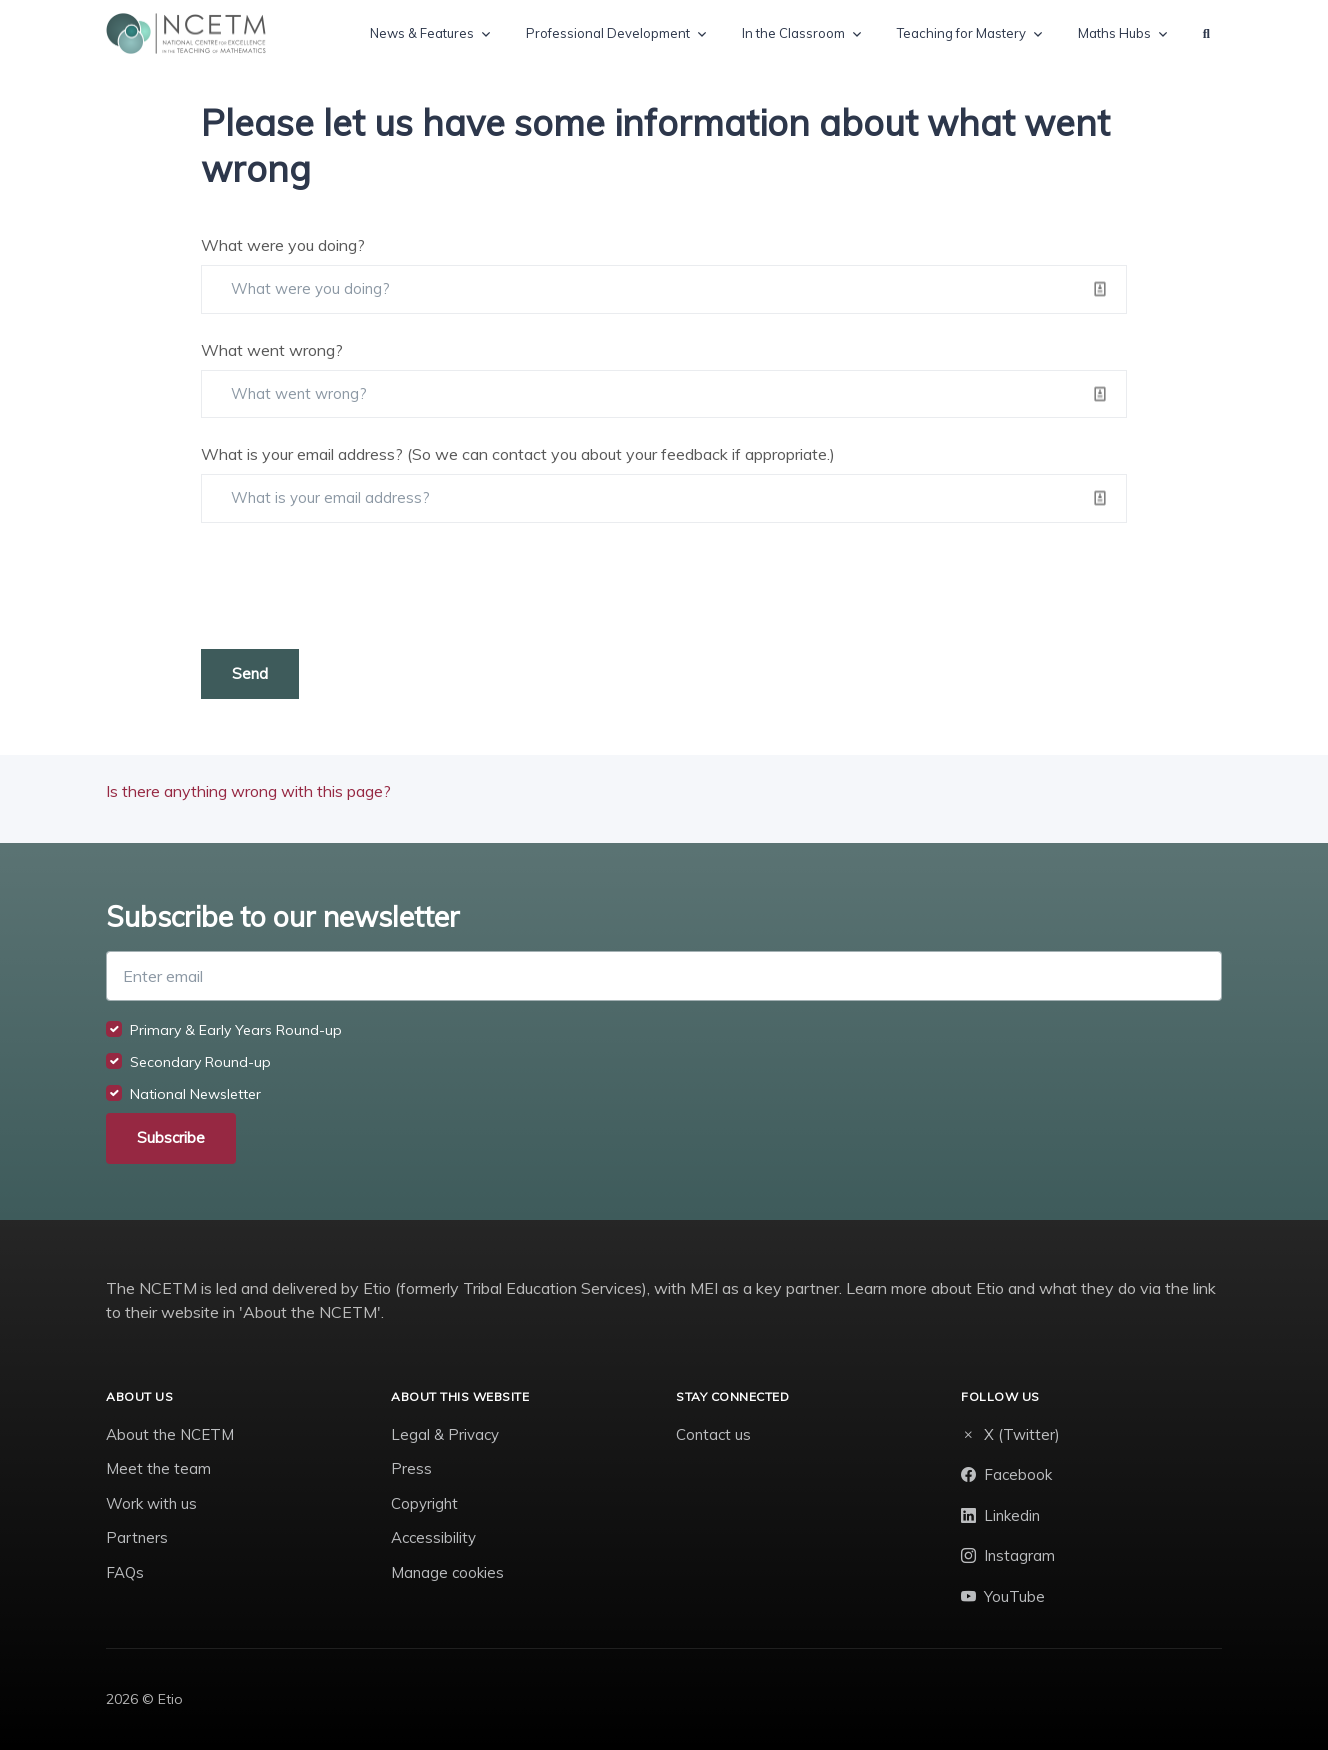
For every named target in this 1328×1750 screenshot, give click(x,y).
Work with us (151, 1503)
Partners (137, 1537)
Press (411, 1468)
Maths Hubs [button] (1114, 33)
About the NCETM (170, 1434)
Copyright (424, 1503)
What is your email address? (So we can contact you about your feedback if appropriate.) (518, 454)
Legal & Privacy (445, 1434)
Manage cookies (447, 1572)
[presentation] (353, 586)
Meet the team (158, 1468)
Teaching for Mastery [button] (961, 33)
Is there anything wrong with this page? (248, 791)
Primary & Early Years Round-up (236, 1030)
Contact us (713, 1434)
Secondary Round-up (200, 1062)
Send (250, 673)
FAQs (125, 1572)
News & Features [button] (422, 33)
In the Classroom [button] (793, 33)
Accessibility (433, 1537)
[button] (1206, 34)
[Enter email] (664, 976)
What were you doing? (283, 245)
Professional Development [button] (608, 33)
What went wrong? (272, 350)
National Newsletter (195, 1094)
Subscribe (171, 1137)
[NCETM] (186, 33)
